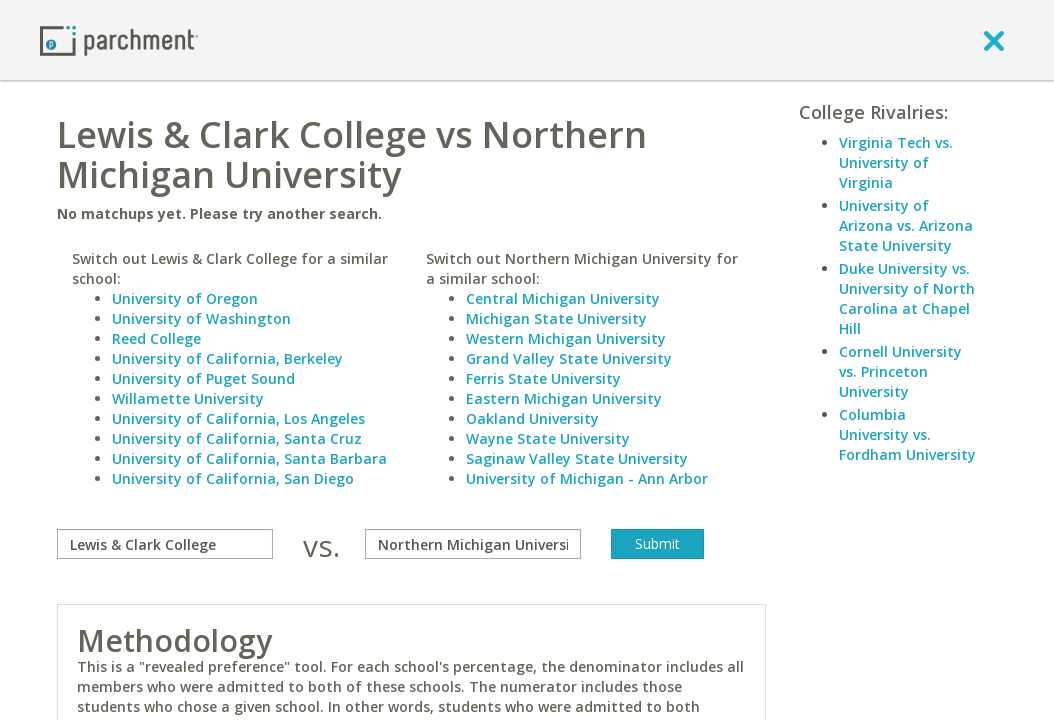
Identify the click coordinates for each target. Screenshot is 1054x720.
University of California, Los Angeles (238, 418)
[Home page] (119, 39)
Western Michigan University (566, 338)
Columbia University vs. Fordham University (907, 434)
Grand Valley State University (569, 358)
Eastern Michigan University (564, 398)
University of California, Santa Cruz (237, 438)
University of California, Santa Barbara (249, 458)
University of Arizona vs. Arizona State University (906, 225)
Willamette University (188, 398)
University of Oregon (185, 298)
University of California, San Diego (233, 478)
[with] (473, 544)
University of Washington (201, 318)
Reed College (156, 338)
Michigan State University (556, 318)
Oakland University (532, 418)
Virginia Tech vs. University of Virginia (896, 162)
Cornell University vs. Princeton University (900, 371)
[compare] (165, 544)
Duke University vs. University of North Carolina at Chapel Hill (907, 298)
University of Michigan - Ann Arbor (587, 478)
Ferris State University (543, 378)
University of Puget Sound (203, 378)
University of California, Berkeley (227, 358)
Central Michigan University (563, 298)
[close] (994, 40)
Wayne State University (548, 438)
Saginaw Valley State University (577, 458)
